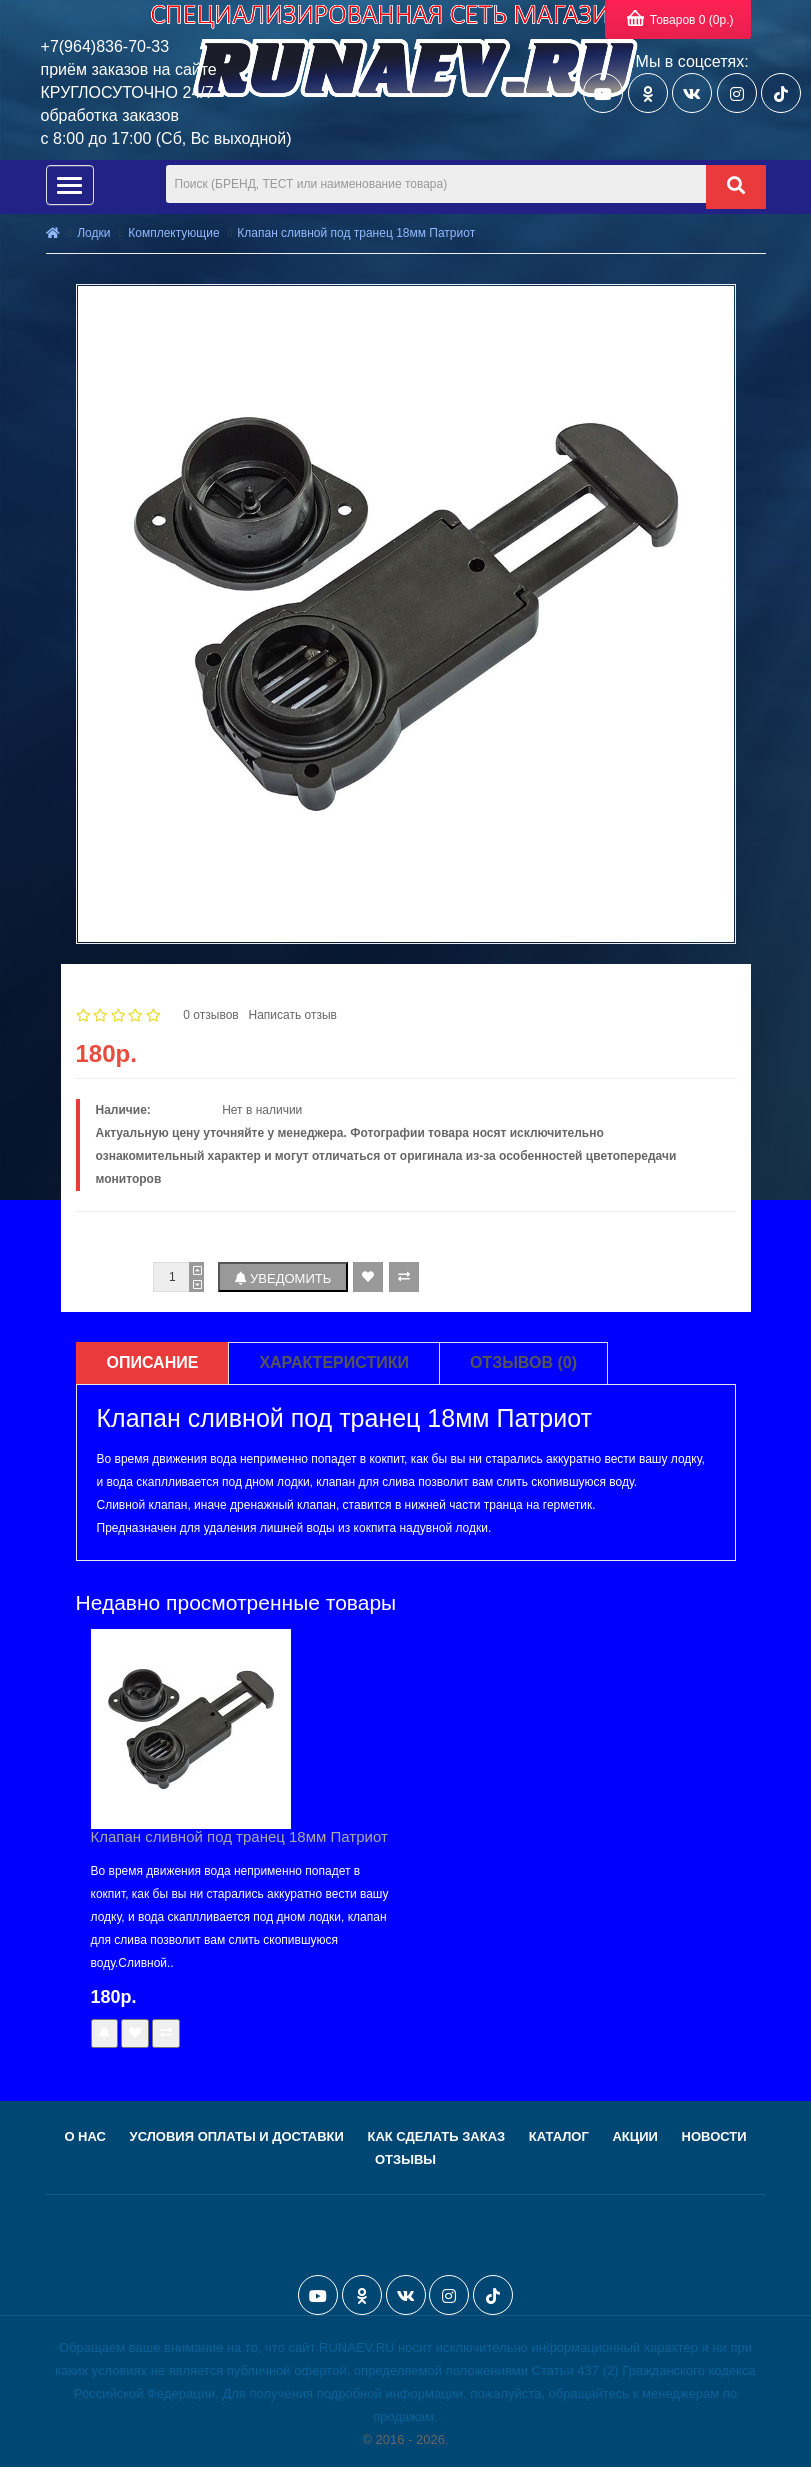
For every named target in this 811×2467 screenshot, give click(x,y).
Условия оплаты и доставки (237, 2136)
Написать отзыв (292, 1015)
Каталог (559, 2136)
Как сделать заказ (436, 2136)
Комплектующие (173, 233)
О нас (85, 2136)
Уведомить (283, 1278)
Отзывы (405, 2159)
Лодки (93, 233)
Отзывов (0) (523, 1362)
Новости (714, 2136)
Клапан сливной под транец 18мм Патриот (356, 233)
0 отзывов (210, 1015)
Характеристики (334, 1362)
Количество (111, 1277)
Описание (153, 1362)
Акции (635, 2136)
